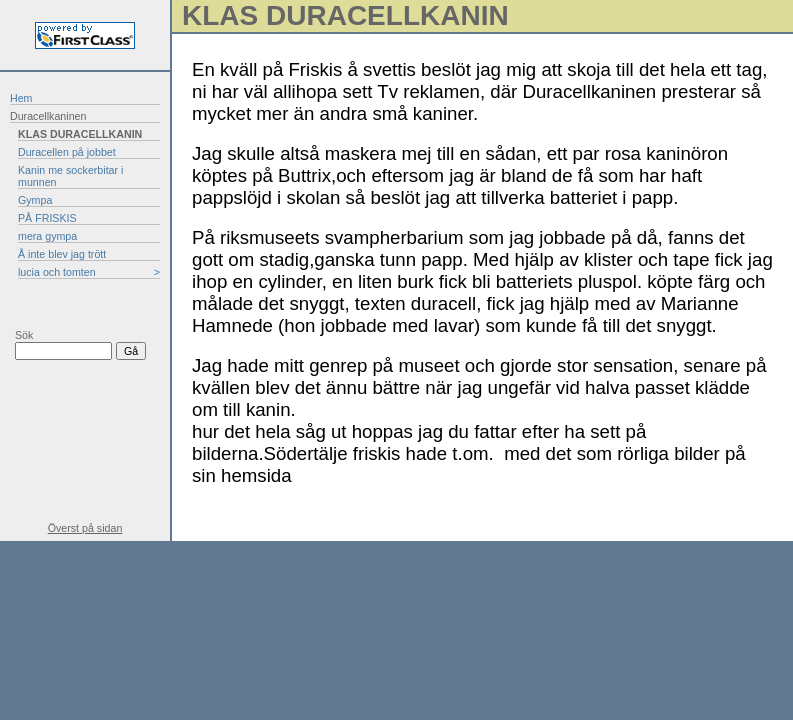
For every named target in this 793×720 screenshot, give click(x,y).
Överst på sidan (85, 528)
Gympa (35, 200)
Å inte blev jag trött (62, 254)
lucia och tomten (57, 272)
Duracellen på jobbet (67, 152)
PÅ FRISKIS (47, 218)
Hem (21, 98)
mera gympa (47, 236)
